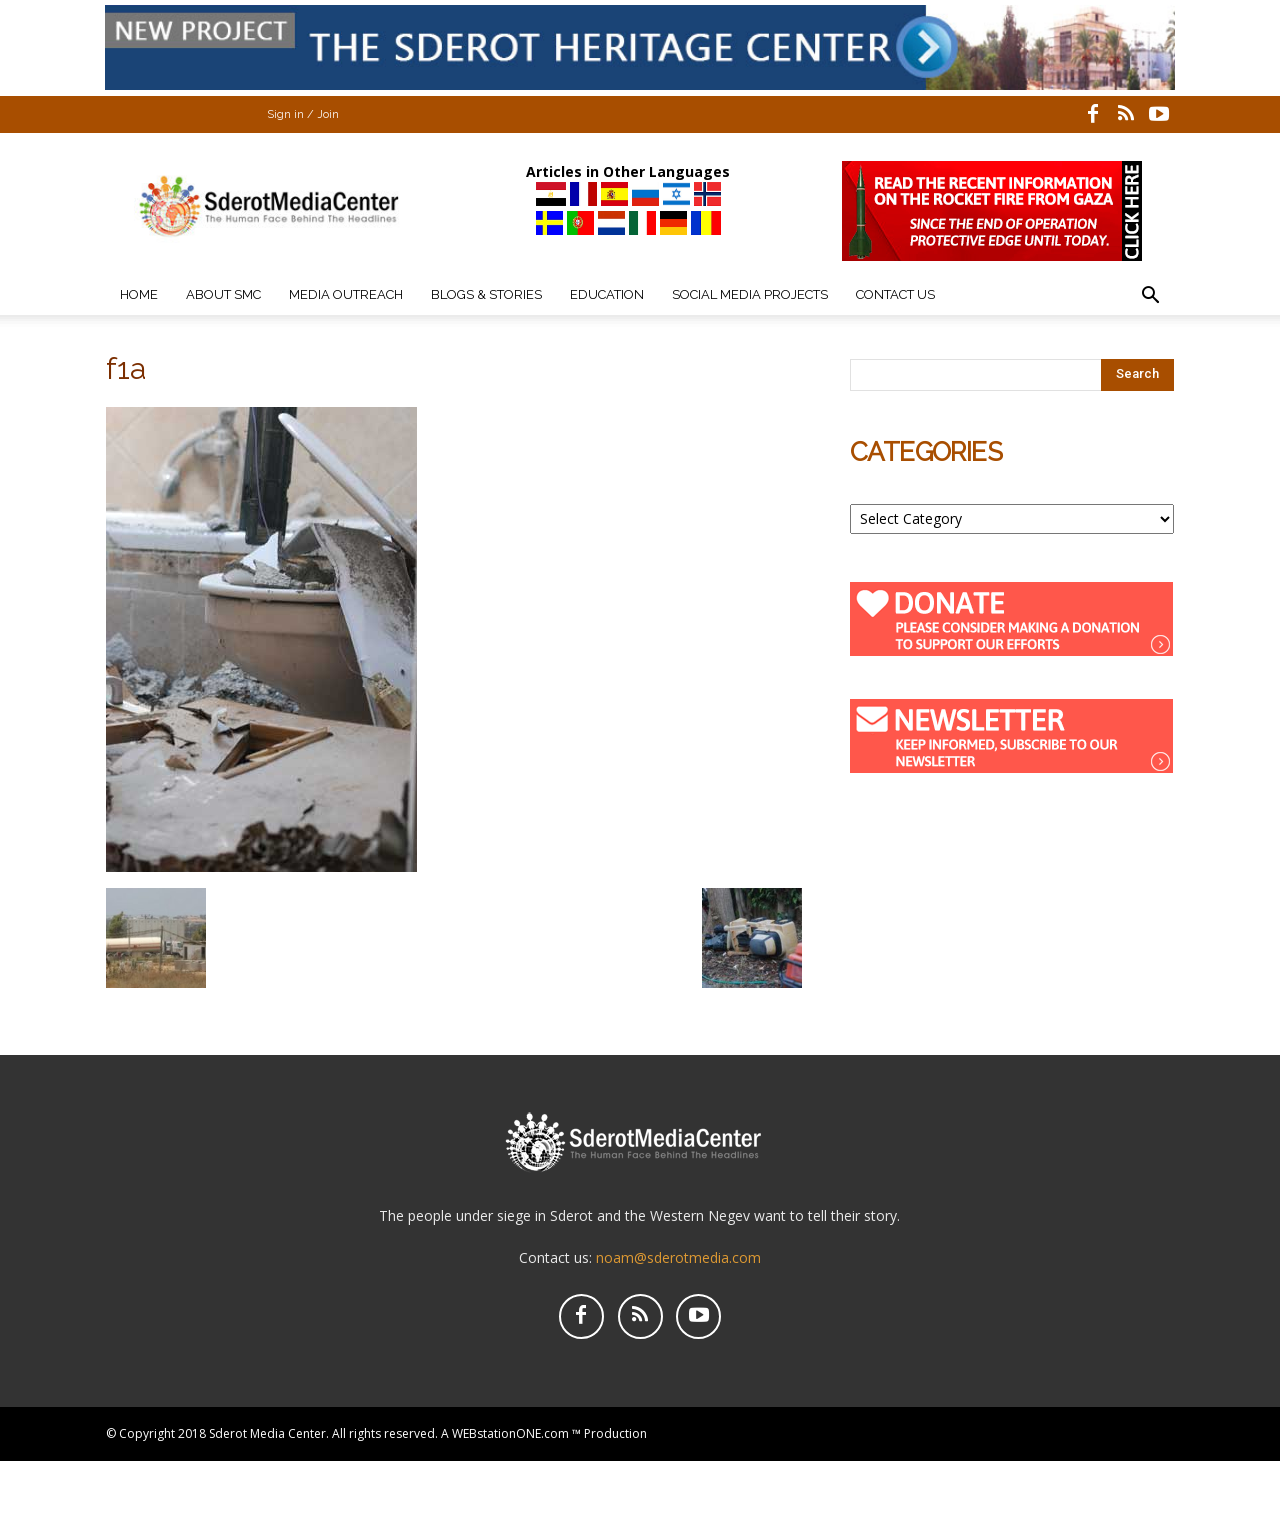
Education (607, 294)
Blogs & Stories (486, 294)
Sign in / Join (303, 114)
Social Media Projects (750, 294)
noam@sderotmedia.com (678, 1257)
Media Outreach (346, 294)
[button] (1150, 297)
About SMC (223, 294)
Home (139, 294)
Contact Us (895, 294)
